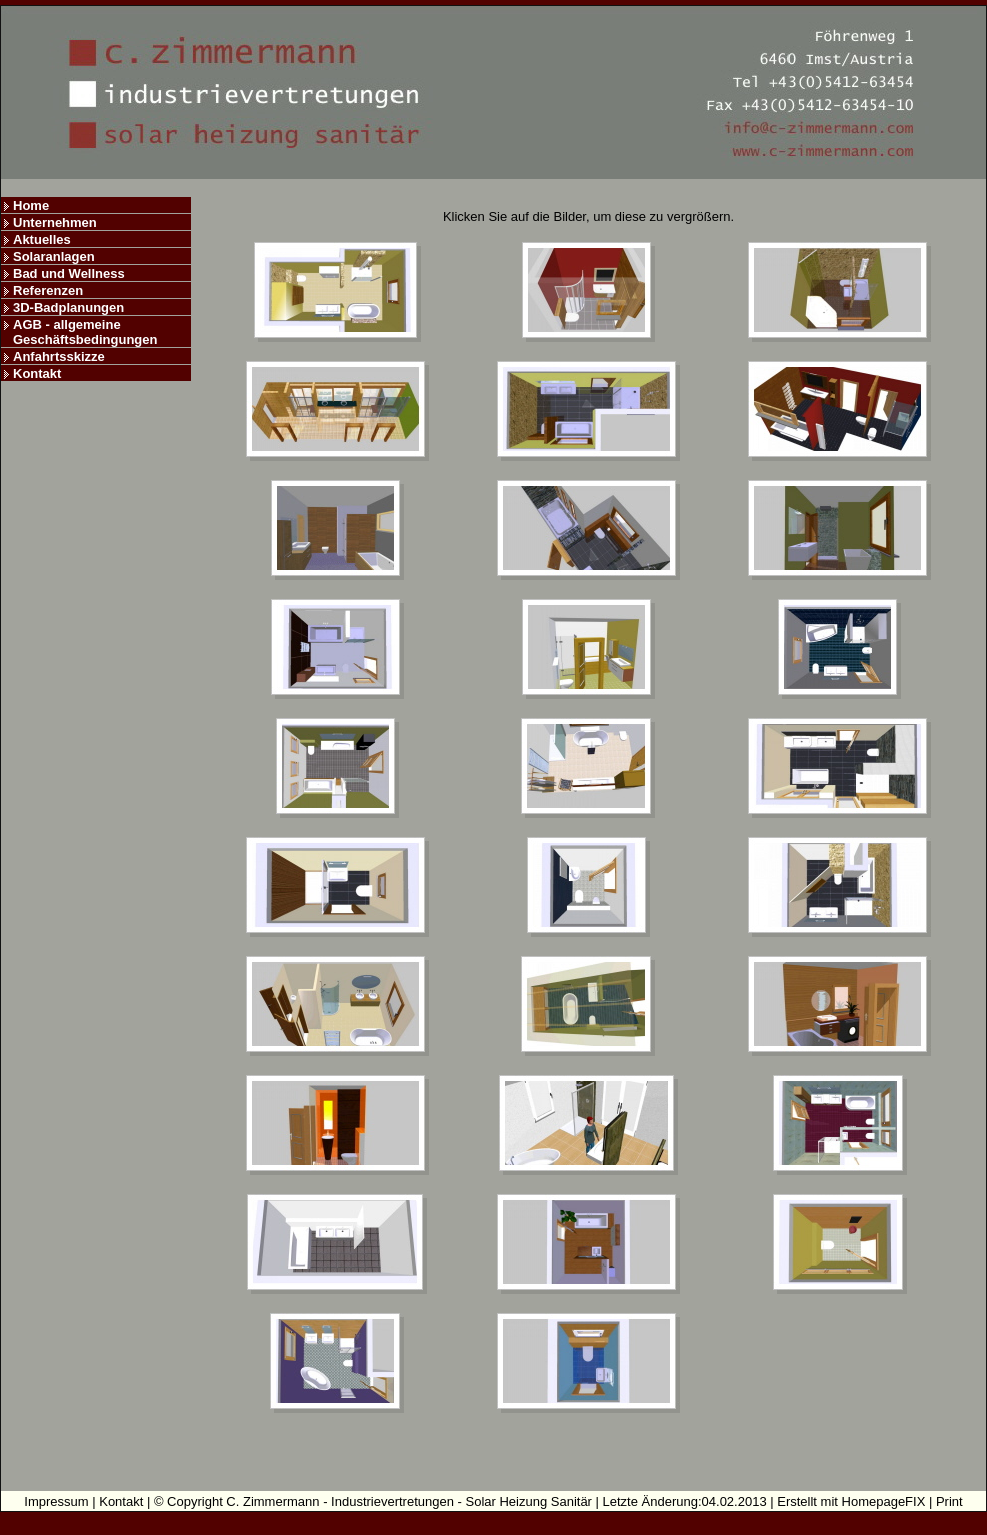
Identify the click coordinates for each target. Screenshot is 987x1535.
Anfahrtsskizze (59, 356)
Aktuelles (42, 239)
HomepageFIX (884, 1501)
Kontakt (37, 373)
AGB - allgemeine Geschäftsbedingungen (85, 332)
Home (31, 205)
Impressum (56, 1501)
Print (949, 1501)
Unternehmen (55, 222)
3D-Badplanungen (68, 307)
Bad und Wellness (69, 273)
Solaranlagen (54, 256)
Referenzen (48, 290)
